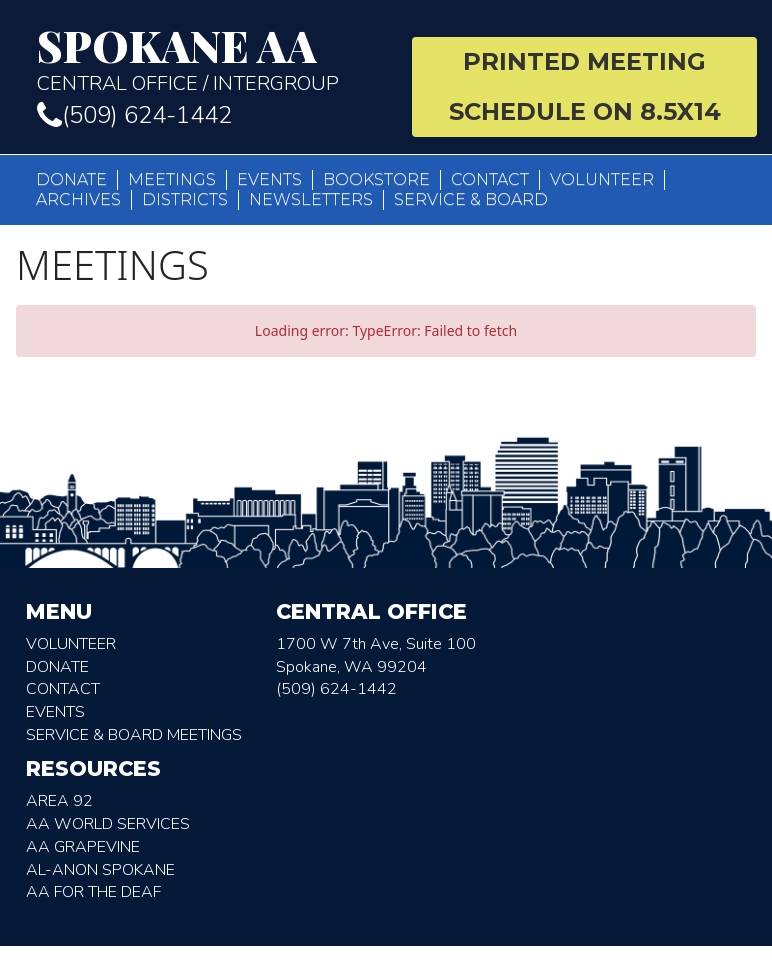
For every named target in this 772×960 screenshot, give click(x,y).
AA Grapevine (83, 847)
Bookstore (376, 179)
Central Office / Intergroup (209, 59)
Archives (78, 199)
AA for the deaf (93, 892)
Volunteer (602, 179)
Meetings (172, 179)
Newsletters (311, 199)
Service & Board (471, 199)
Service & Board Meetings (134, 735)
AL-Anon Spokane (100, 870)
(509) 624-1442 (134, 115)
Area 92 (59, 801)
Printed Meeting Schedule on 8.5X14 (585, 86)
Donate (71, 179)
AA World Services (108, 824)
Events (269, 179)
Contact (490, 179)
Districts (185, 199)
